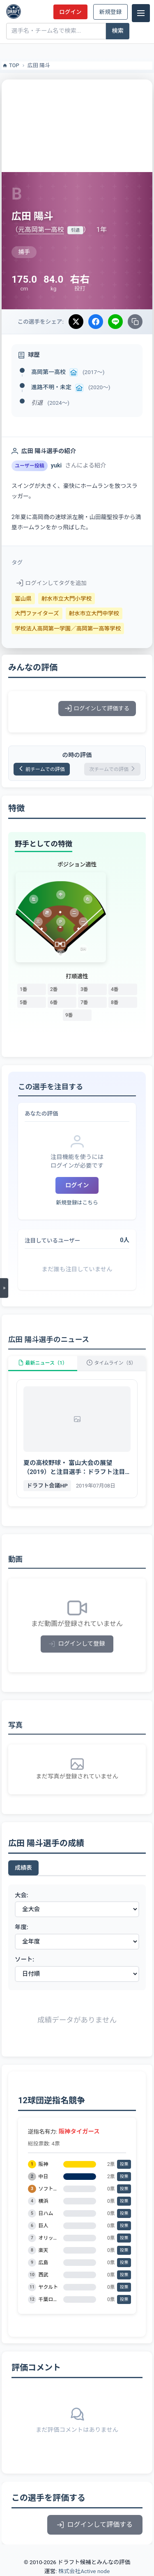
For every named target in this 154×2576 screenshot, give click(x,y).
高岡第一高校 (48, 372)
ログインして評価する (97, 708)
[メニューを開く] (4, 1288)
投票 (124, 2164)
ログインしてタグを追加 (51, 583)
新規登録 (110, 12)
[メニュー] (141, 13)
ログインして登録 (77, 1643)
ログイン (70, 12)
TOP (10, 65)
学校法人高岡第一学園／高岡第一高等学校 (68, 628)
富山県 (23, 598)
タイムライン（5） (111, 1363)
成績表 (23, 1867)
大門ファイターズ (37, 613)
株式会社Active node (84, 2571)
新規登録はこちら (77, 1203)
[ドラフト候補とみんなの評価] (13, 11)
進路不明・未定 (51, 387)
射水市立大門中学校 (94, 613)
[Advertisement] (77, 125)
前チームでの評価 (41, 769)
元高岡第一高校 (41, 230)
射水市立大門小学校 (66, 598)
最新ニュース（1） (42, 1363)
